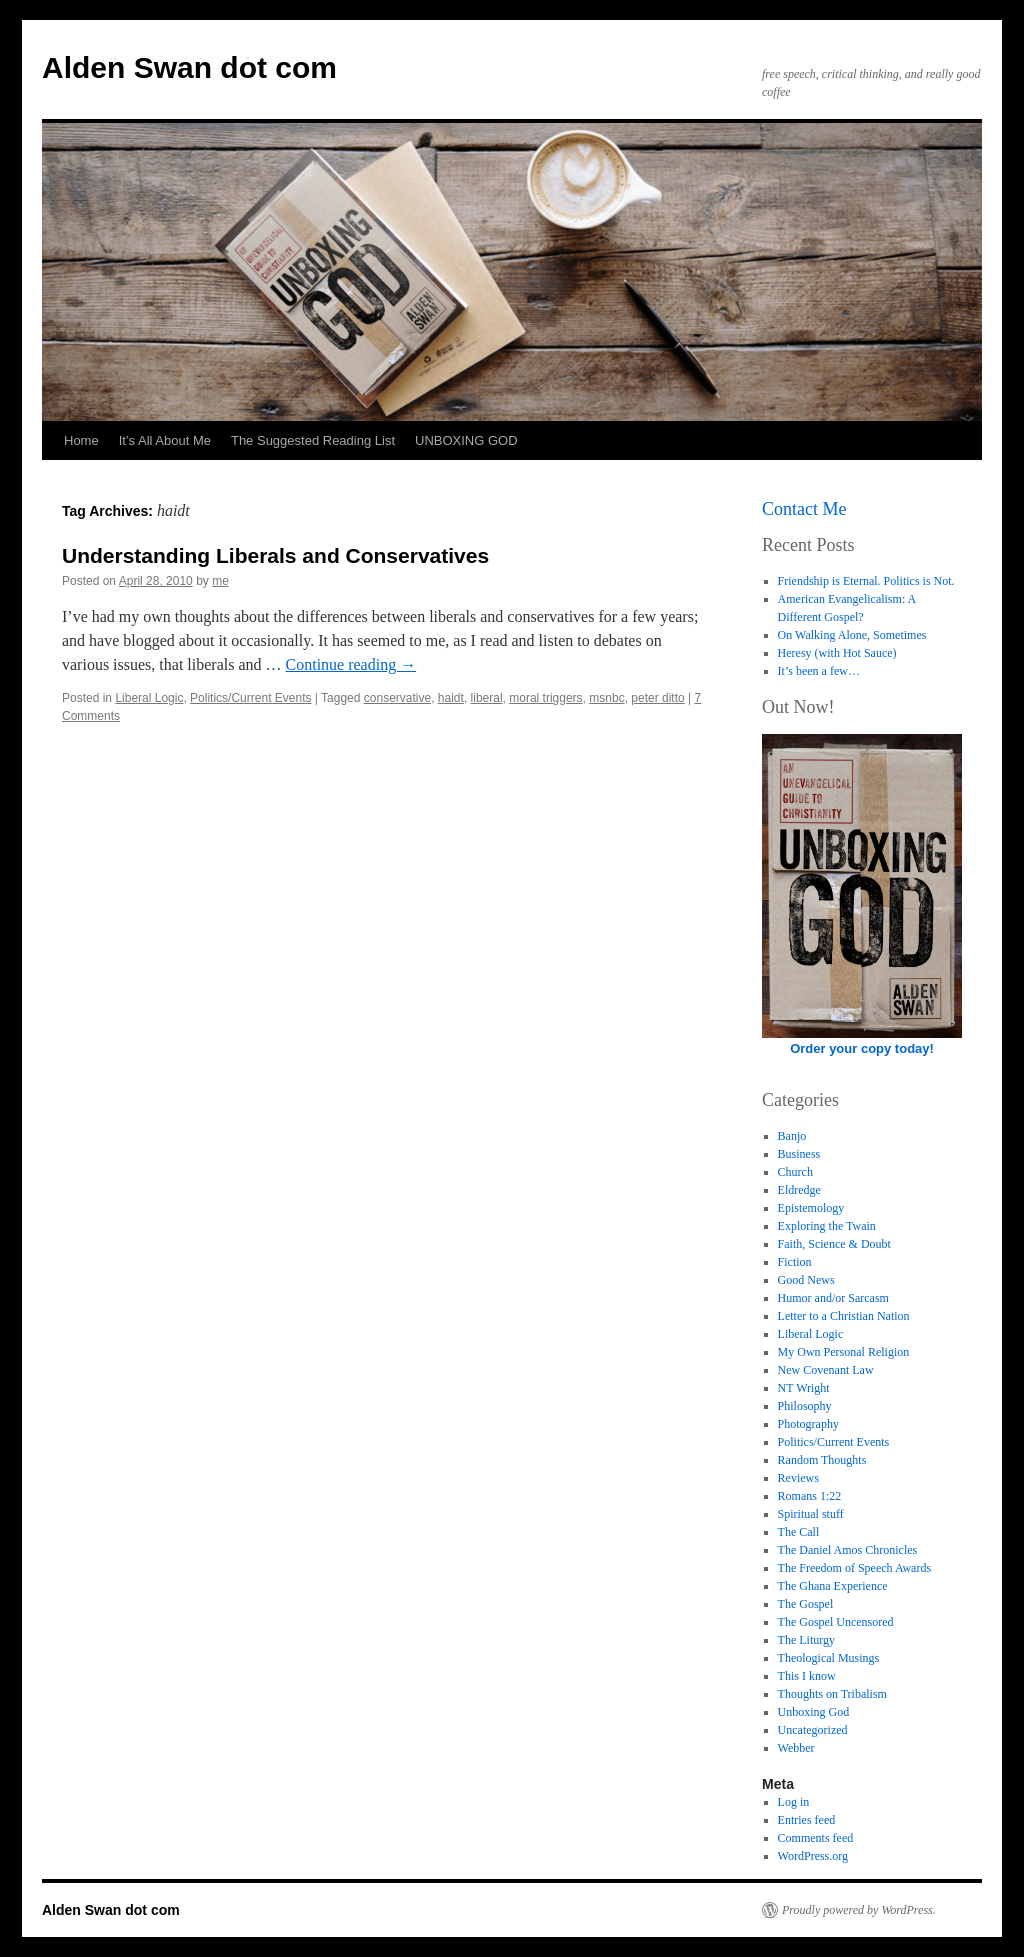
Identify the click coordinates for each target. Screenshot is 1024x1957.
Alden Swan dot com (189, 67)
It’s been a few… (819, 671)
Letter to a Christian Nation (844, 1316)
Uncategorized (813, 1730)
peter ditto (657, 698)
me (220, 581)
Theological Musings (829, 1658)
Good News (806, 1280)
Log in (794, 1802)
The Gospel (806, 1604)
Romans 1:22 (810, 1496)
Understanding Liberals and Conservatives (275, 555)
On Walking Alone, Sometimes (852, 635)
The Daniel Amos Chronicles (848, 1550)
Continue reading (351, 664)
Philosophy (805, 1406)
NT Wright (804, 1388)
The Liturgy (806, 1640)
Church (795, 1172)
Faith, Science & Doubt (834, 1244)
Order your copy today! (862, 1048)
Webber (796, 1748)
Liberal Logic (149, 698)
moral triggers (545, 698)
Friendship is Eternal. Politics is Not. (866, 581)
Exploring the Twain (827, 1226)
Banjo (792, 1136)
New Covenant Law (826, 1370)
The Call (799, 1532)
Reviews (798, 1478)
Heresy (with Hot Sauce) (837, 653)
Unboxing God (814, 1712)
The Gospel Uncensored (836, 1622)
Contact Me (804, 509)
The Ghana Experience (833, 1586)
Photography (808, 1424)
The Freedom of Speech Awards (855, 1568)
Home (81, 440)
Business (799, 1154)
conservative (397, 698)
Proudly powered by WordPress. (859, 1910)
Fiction (795, 1262)
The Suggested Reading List (313, 440)
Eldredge (799, 1190)
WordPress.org (813, 1856)
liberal (487, 698)
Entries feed (807, 1820)
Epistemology (811, 1208)
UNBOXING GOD (466, 440)
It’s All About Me (165, 440)
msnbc (606, 698)
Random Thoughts (822, 1460)
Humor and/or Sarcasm (833, 1298)
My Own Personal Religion (844, 1352)
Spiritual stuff (811, 1514)
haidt (451, 698)
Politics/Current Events (250, 698)
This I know (807, 1676)
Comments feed (816, 1838)
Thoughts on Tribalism (832, 1694)
